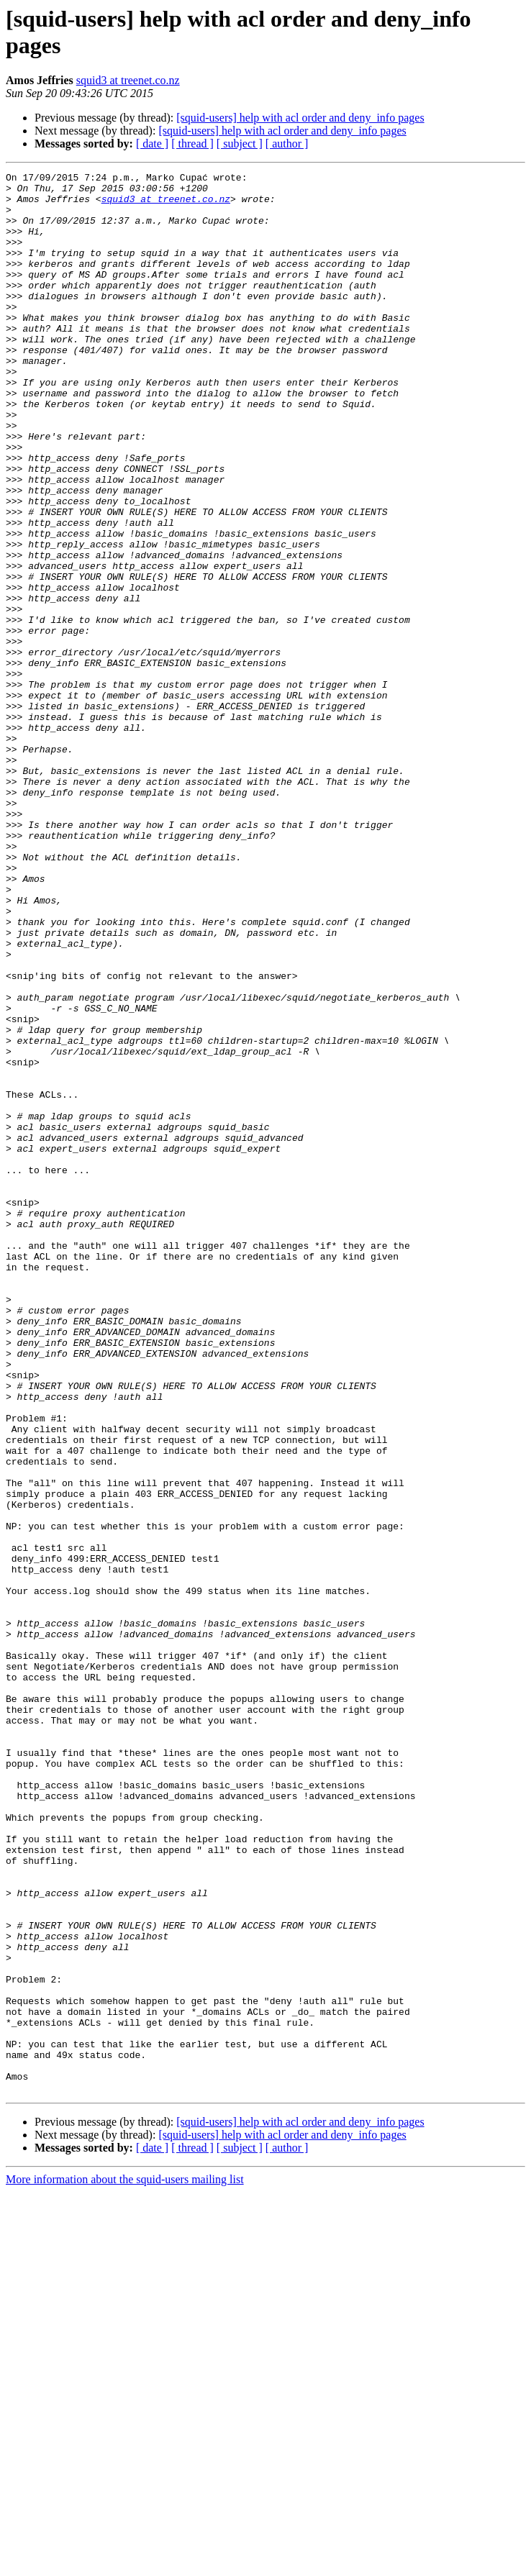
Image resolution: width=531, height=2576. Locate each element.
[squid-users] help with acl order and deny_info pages (300, 117)
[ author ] (287, 143)
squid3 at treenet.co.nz (128, 80)
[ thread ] (192, 143)
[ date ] (152, 143)
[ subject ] (240, 143)
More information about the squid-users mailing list (125, 2563)
